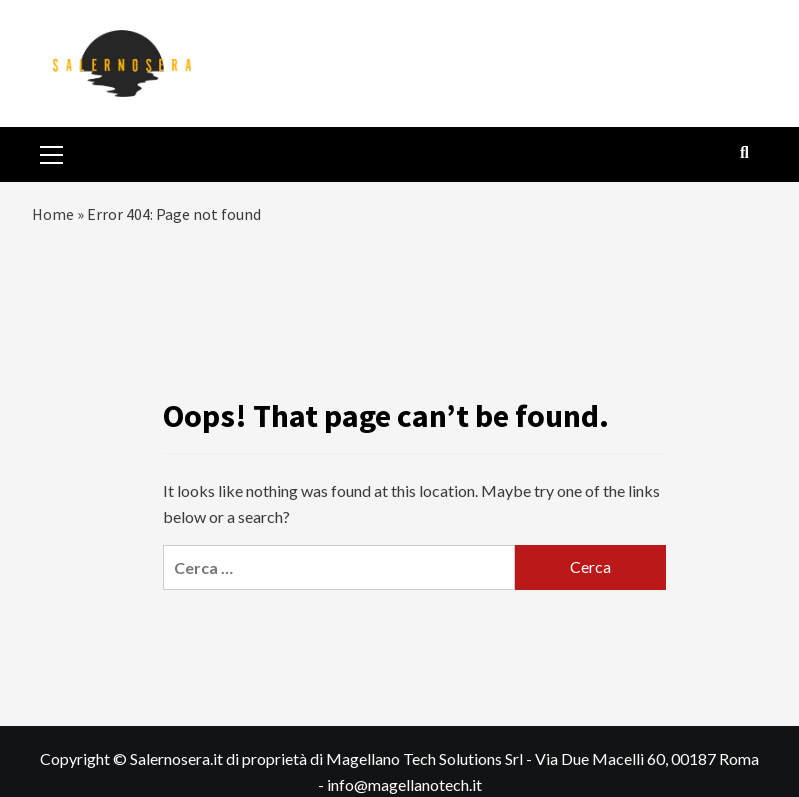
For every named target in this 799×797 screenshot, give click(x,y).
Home (53, 214)
